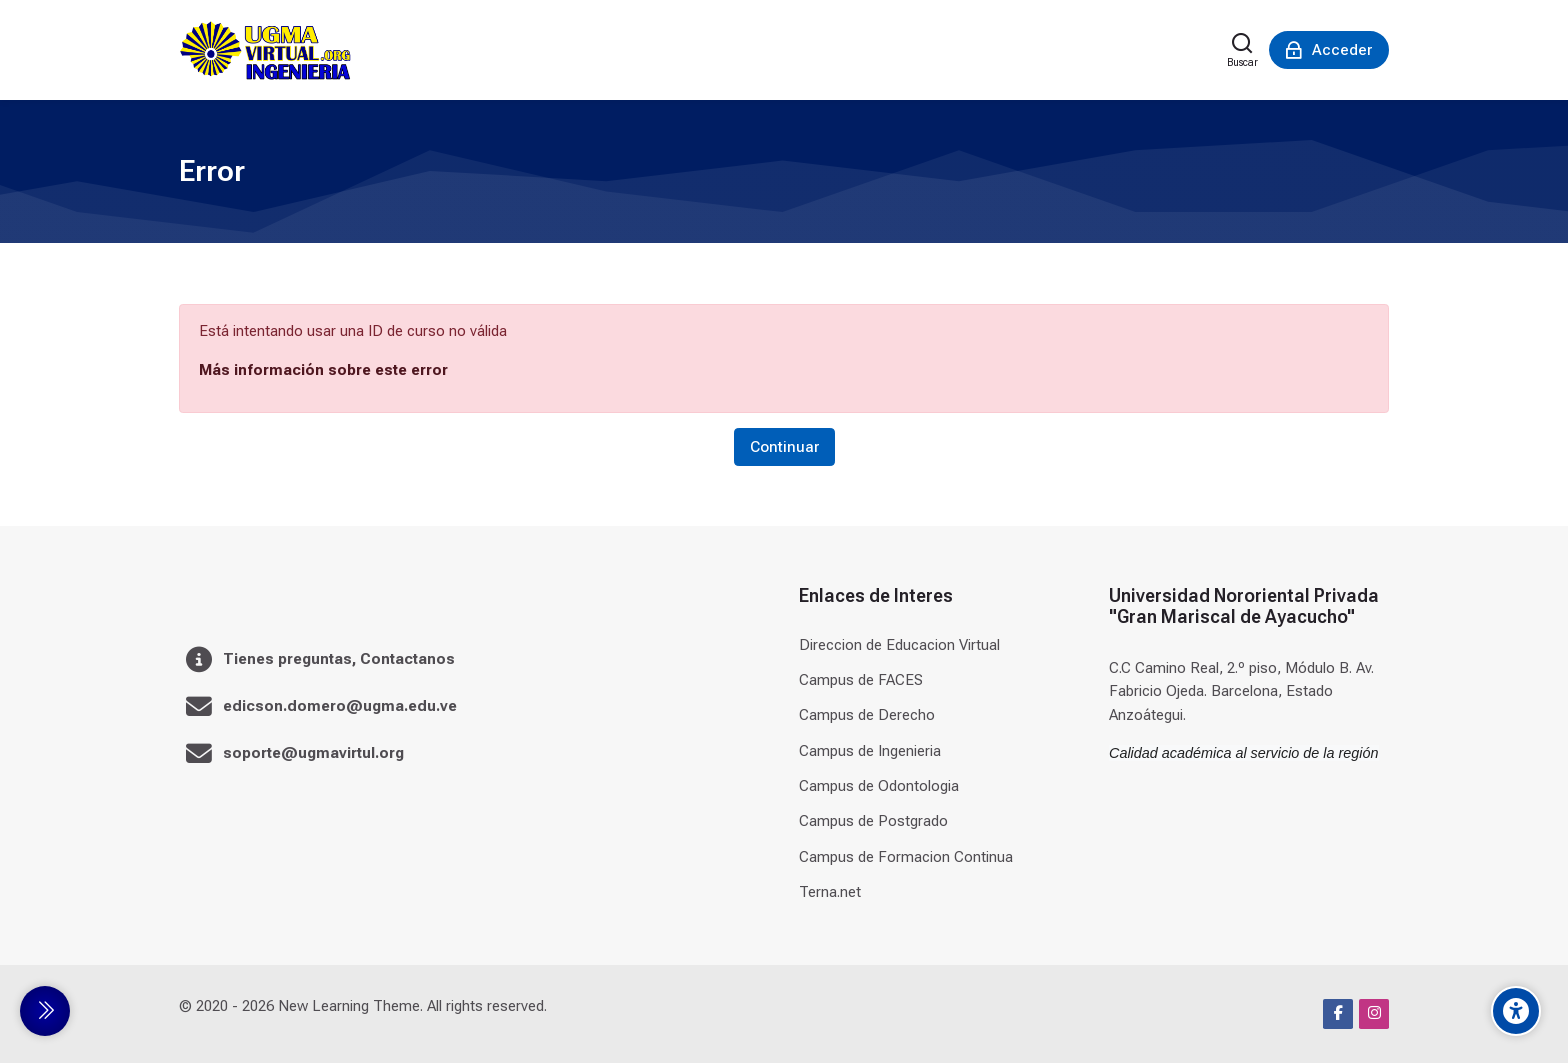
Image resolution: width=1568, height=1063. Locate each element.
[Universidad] (265, 50)
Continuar (784, 447)
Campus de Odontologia (879, 786)
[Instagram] (1374, 1014)
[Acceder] (1329, 50)
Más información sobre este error (323, 370)
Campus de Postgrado (873, 821)
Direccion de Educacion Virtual (899, 645)
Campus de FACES (861, 680)
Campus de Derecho (867, 715)
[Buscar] (1242, 50)
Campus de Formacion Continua (906, 857)
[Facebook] (1338, 1014)
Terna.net (830, 892)
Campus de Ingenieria (870, 751)
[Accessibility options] (1516, 1011)
